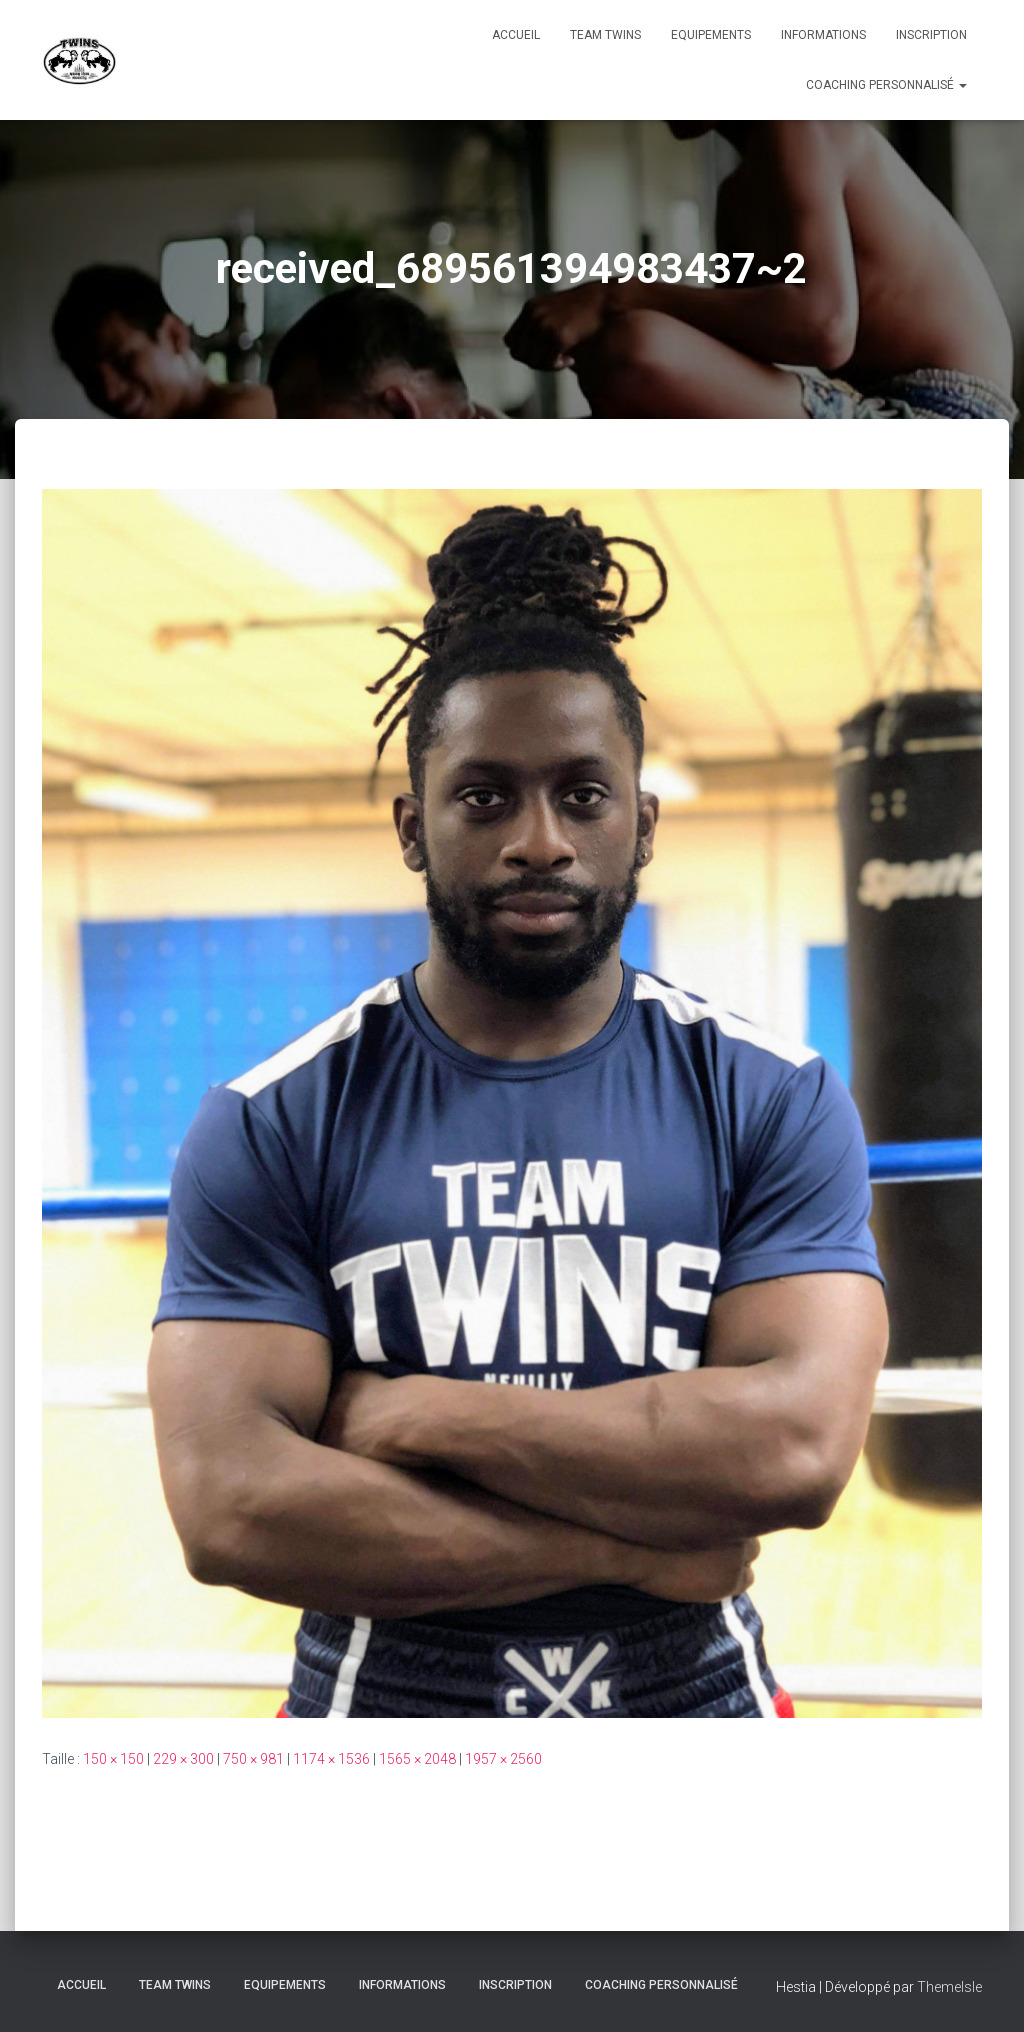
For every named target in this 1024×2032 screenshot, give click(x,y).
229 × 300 (183, 1759)
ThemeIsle (949, 1987)
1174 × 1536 (331, 1759)
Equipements (711, 35)
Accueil (516, 35)
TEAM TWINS (605, 35)
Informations (823, 35)
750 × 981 (253, 1759)
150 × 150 (113, 1759)
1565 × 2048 (417, 1759)
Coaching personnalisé (886, 85)
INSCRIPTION (931, 35)
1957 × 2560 (503, 1759)
